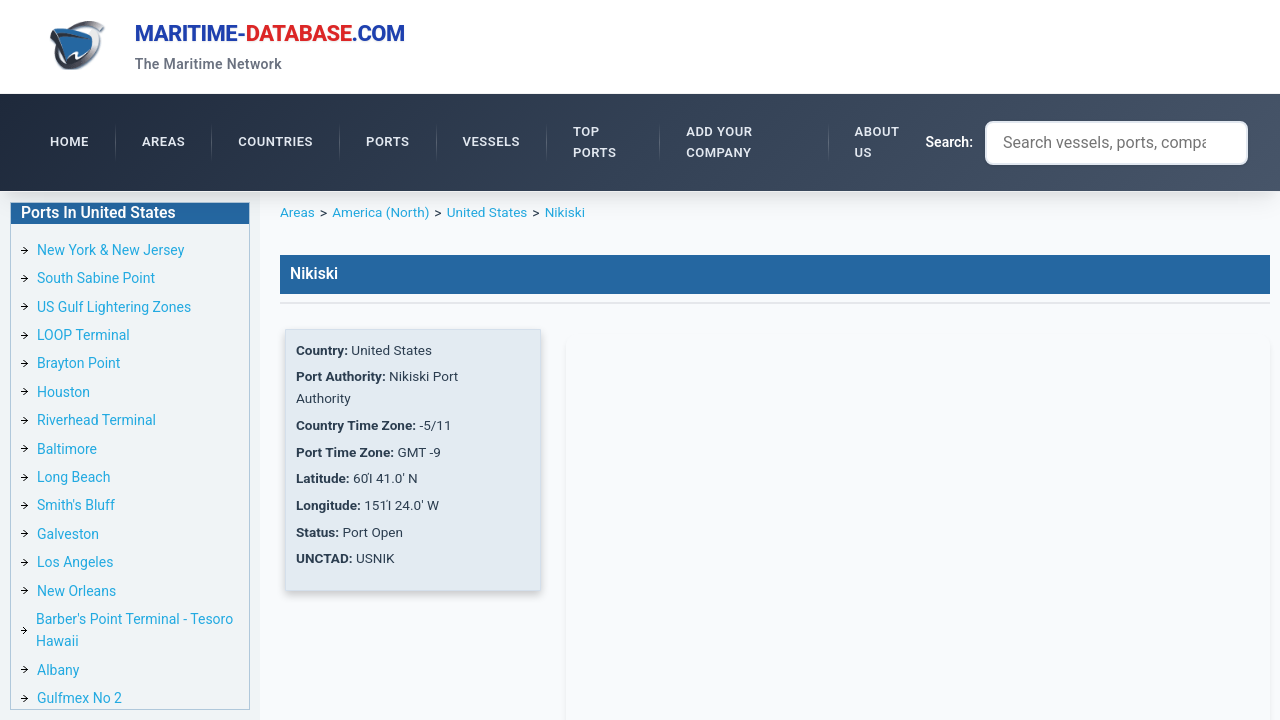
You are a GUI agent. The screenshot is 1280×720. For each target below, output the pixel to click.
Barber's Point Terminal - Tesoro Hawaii (134, 633)
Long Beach (73, 480)
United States (492, 216)
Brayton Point (78, 366)
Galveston (68, 537)
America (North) (383, 216)
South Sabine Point (96, 281)
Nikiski (573, 216)
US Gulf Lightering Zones (114, 310)
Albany (58, 673)
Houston (63, 395)
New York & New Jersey (110, 253)
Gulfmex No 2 (79, 701)
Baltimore (67, 452)
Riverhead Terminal (96, 423)
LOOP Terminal (83, 338)
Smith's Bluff (76, 508)
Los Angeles (75, 565)
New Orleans (76, 594)
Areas (298, 216)
